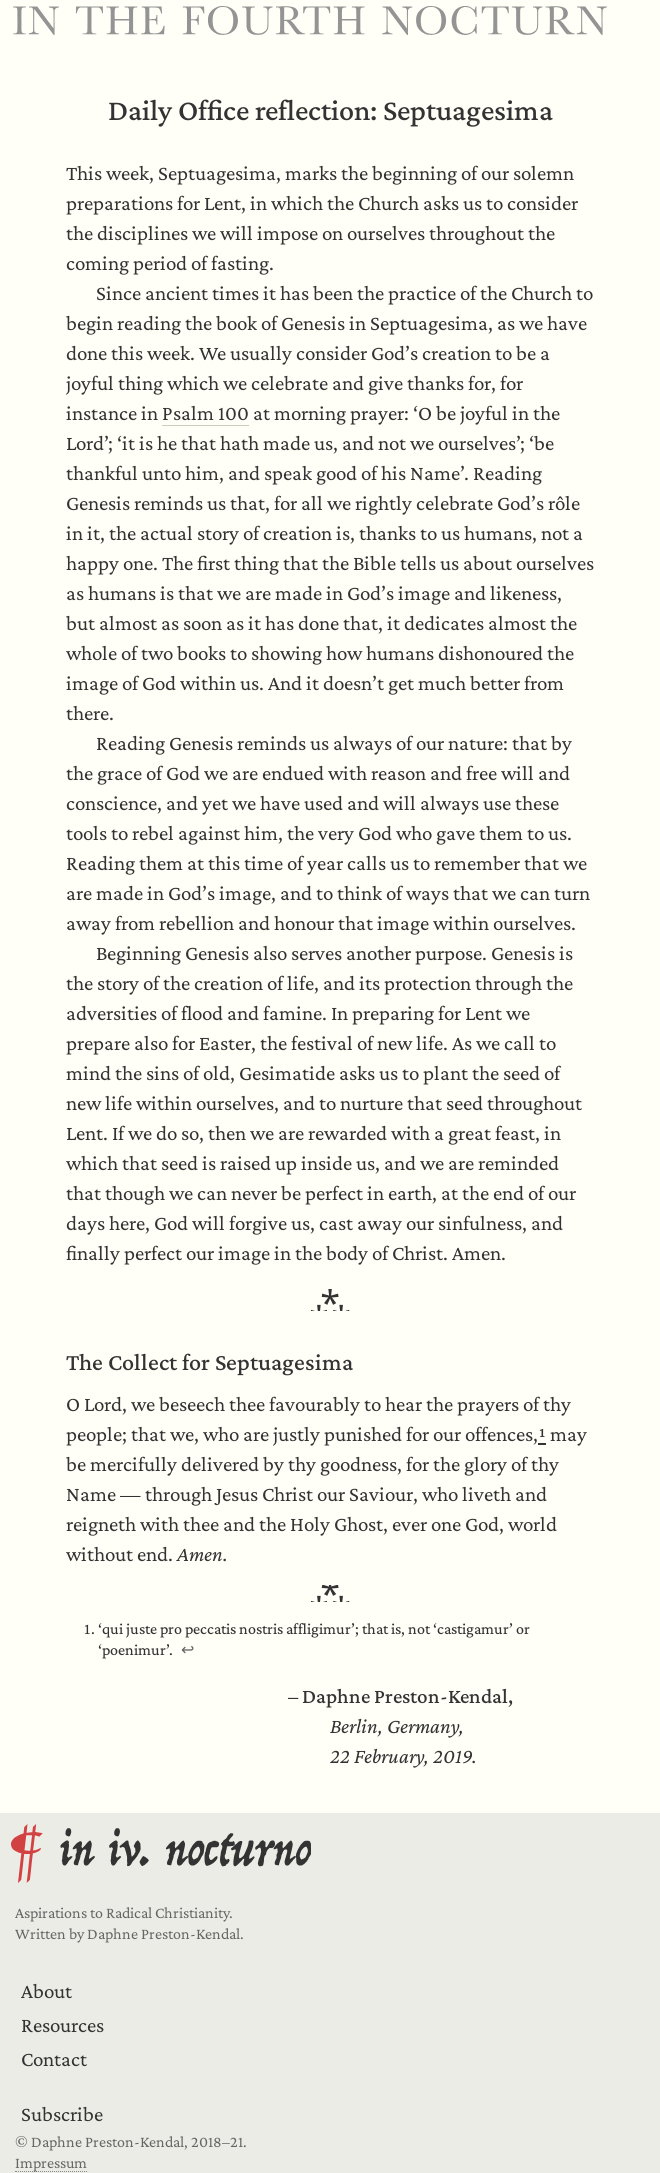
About (46, 1991)
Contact (54, 2059)
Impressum (51, 2162)
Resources (62, 2025)
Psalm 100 (205, 413)
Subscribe (62, 2114)
